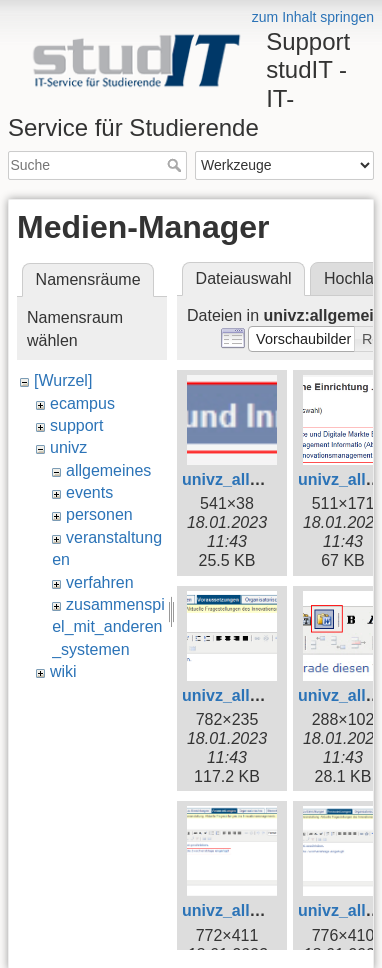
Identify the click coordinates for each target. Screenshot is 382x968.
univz (68, 447)
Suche (176, 165)
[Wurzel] (63, 380)
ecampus (82, 403)
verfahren (100, 582)
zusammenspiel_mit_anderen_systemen (108, 627)
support (76, 425)
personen (99, 514)
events (89, 492)
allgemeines (108, 470)
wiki (63, 671)
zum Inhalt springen (313, 17)
